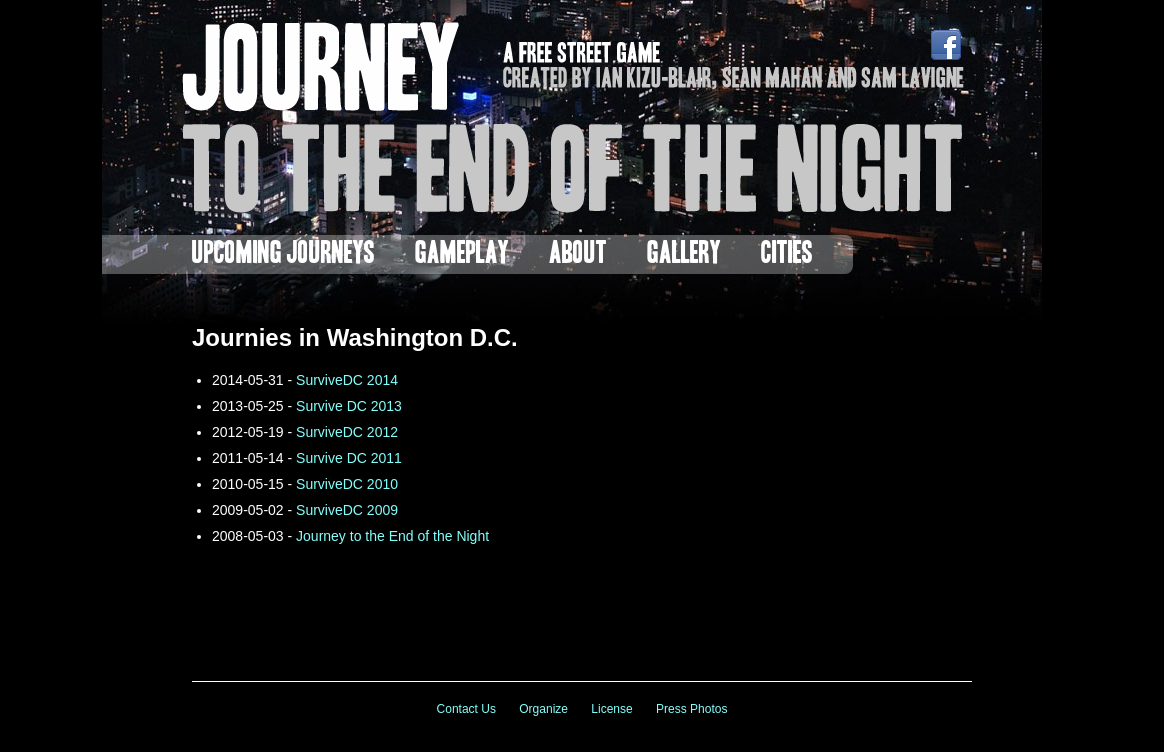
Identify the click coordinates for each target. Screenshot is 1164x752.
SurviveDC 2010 (347, 484)
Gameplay (462, 254)
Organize (543, 709)
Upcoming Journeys (283, 254)
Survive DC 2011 (349, 458)
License (611, 709)
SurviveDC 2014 (347, 380)
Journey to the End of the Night (392, 536)
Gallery (684, 254)
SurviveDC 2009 (347, 510)
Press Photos (691, 709)
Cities (787, 254)
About (578, 254)
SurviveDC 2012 (347, 432)
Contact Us (466, 709)
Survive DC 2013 (349, 406)
